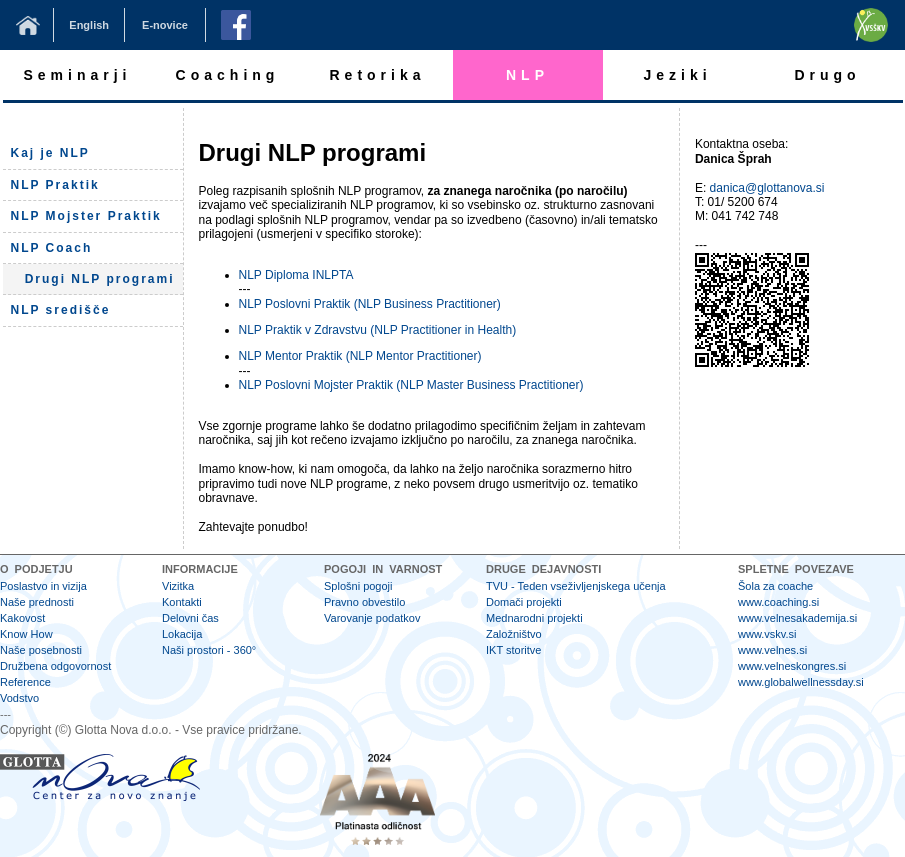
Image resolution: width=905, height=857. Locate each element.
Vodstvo (19, 698)
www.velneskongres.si (792, 666)
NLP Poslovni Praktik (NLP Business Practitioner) (370, 304)
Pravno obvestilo (364, 602)
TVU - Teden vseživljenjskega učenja (576, 586)
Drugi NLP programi (100, 279)
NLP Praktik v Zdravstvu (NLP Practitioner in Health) (378, 330)
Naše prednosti (37, 602)
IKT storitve (513, 650)
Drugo (827, 75)
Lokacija (182, 634)
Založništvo (514, 634)
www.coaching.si (778, 602)
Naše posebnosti (41, 650)
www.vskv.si (767, 634)
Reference (25, 682)
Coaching (228, 75)
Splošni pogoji (358, 586)
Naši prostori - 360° (209, 650)
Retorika (377, 75)
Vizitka (178, 586)
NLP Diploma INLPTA (296, 275)
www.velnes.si (772, 650)
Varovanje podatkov (372, 618)
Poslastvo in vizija (43, 586)
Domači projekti (524, 602)
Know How (26, 634)
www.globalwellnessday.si (801, 682)
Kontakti (182, 602)
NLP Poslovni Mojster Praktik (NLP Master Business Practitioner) (411, 385)
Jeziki (677, 75)
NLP (527, 75)
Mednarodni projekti (534, 618)
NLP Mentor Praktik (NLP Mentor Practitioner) (360, 356)
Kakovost (22, 618)
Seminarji (77, 75)
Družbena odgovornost (55, 666)
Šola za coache (775, 586)
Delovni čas (190, 618)
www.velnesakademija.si (797, 618)
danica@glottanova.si (767, 188)
